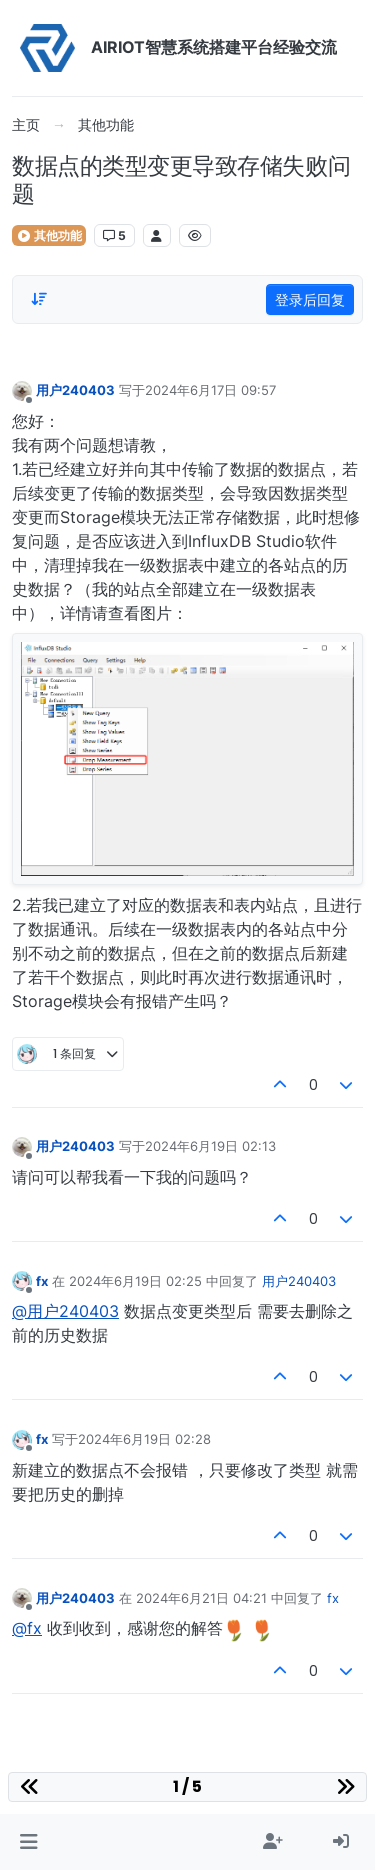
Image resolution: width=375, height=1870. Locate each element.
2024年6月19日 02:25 (135, 1281)
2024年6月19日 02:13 (210, 1146)
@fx (27, 1628)
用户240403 (75, 390)
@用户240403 (65, 1311)
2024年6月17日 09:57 (210, 390)
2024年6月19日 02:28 (144, 1439)
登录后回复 (310, 299)
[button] (28, 1842)
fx (42, 1281)
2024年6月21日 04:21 (201, 1598)
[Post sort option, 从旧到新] (39, 299)
